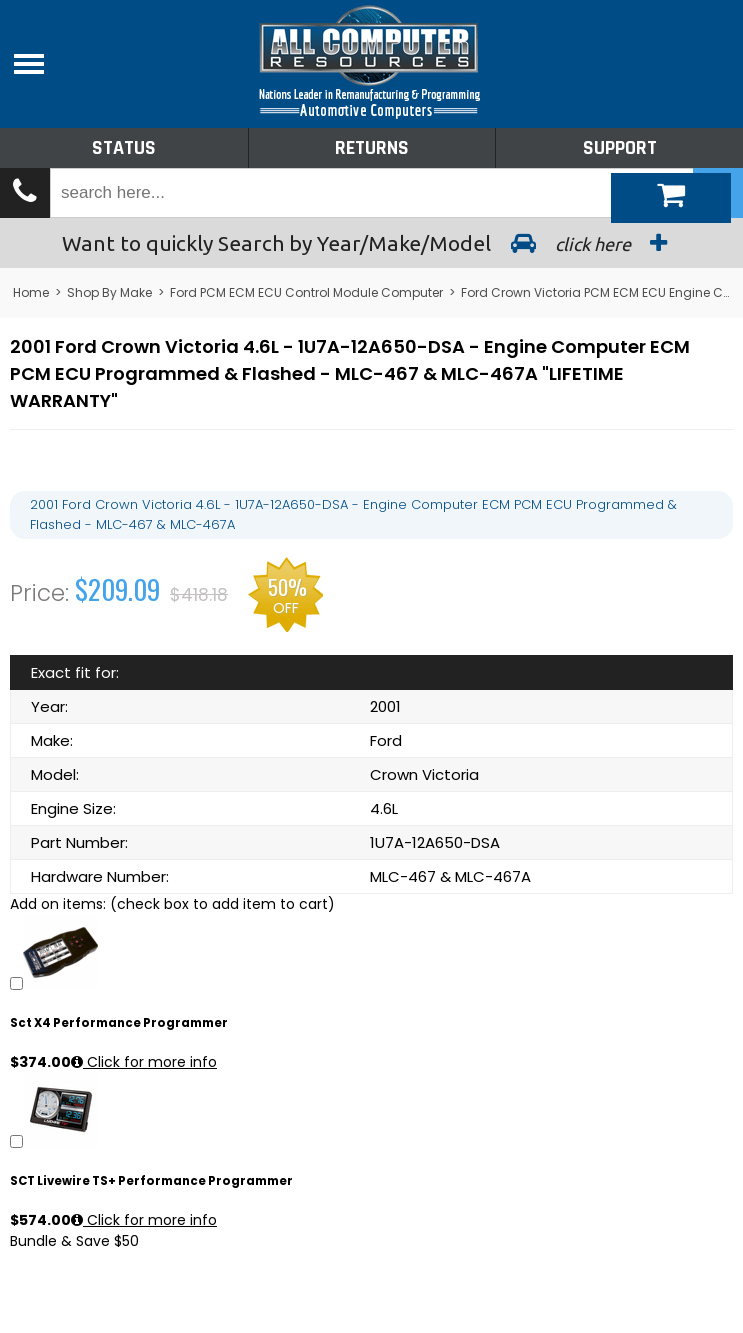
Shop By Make (109, 292)
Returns (372, 148)
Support (620, 148)
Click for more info (144, 1062)
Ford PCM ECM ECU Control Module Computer (306, 292)
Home (31, 292)
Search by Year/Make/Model (372, 243)
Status (124, 148)
